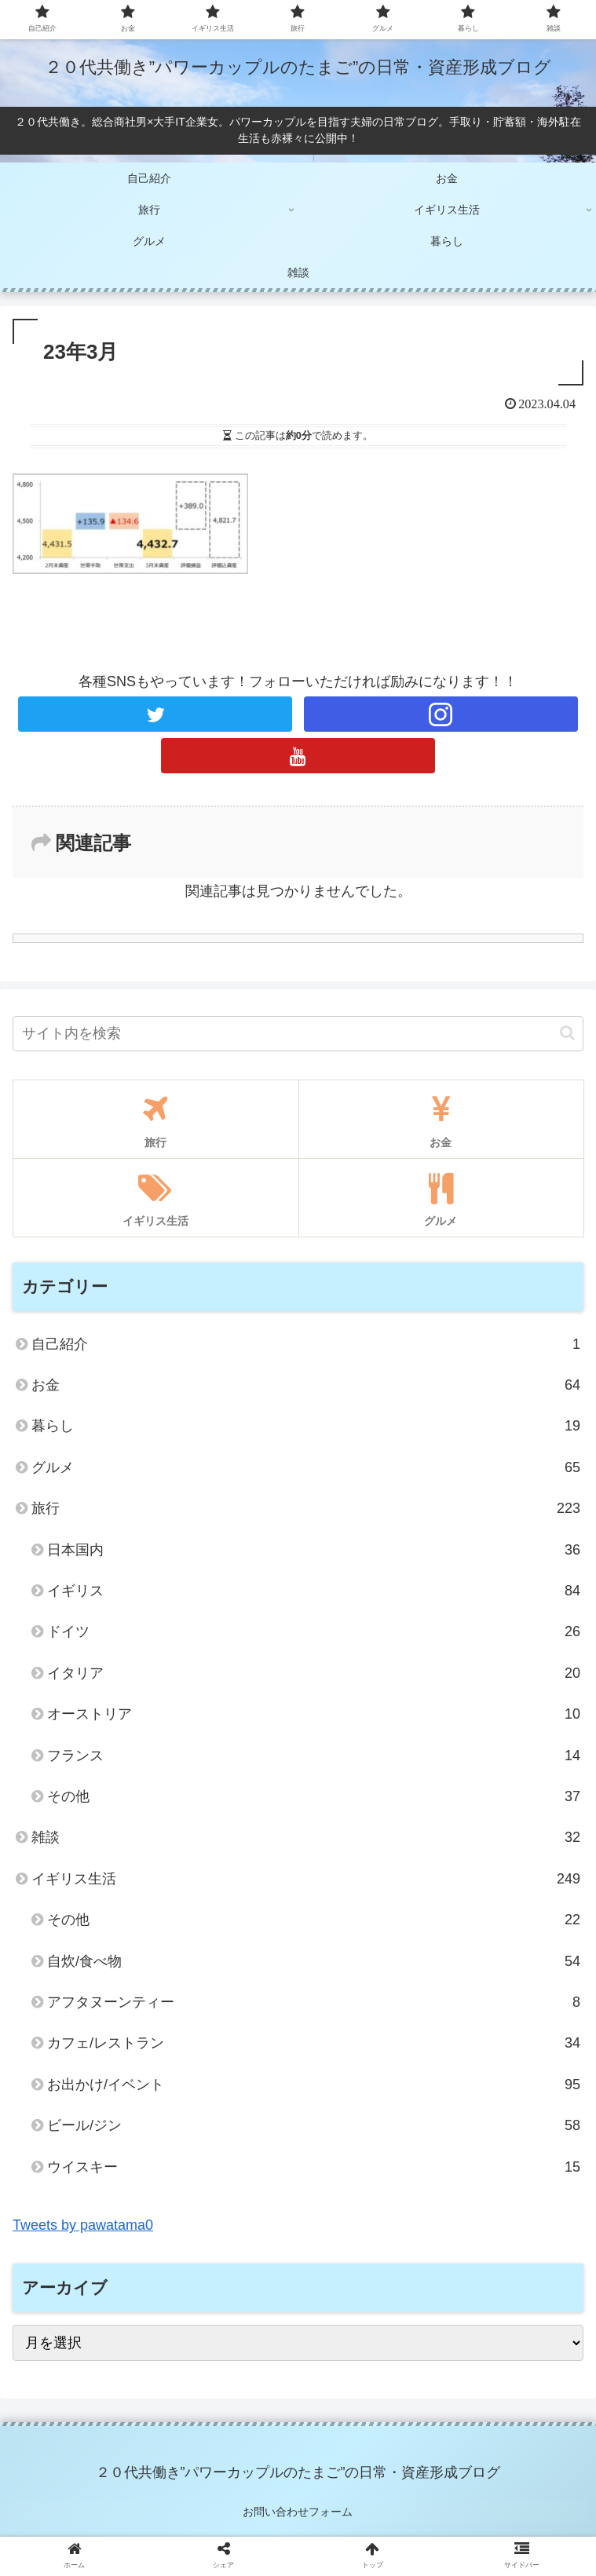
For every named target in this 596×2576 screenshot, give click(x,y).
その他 (313, 1796)
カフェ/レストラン (313, 2042)
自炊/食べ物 (313, 1961)
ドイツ (313, 1631)
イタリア (313, 1673)
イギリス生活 (305, 1878)
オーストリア (313, 1713)
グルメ (305, 1467)
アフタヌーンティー (313, 2002)
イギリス (313, 1590)
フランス (313, 1755)
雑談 (305, 1837)
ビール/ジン (313, 2125)
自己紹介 (305, 1344)
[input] (298, 1033)
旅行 (305, 1508)
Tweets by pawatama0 (83, 2225)
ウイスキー (313, 2167)
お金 (305, 1385)
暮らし (305, 1425)
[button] (567, 1033)
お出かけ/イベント (313, 2084)
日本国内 (313, 1549)
